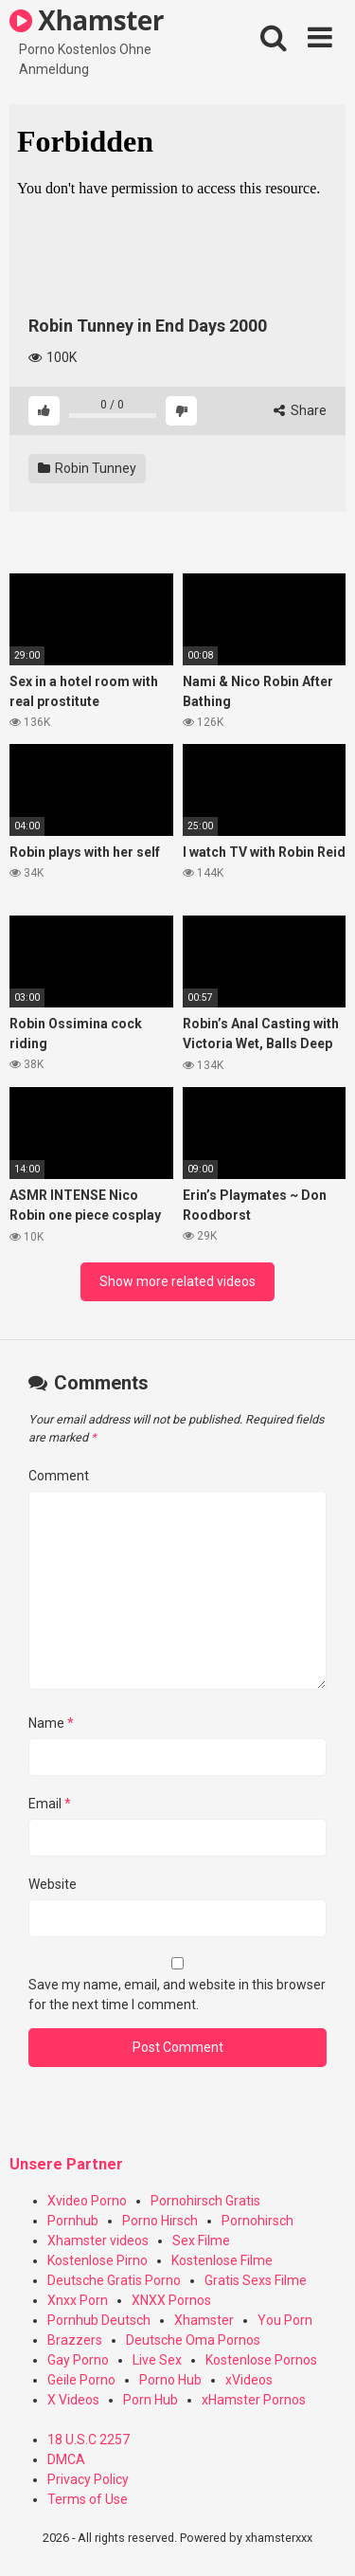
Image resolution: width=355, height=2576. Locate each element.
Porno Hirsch (160, 2220)
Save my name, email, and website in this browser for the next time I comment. (177, 1994)
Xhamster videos (98, 2240)
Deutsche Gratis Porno (114, 2280)
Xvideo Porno (87, 2200)
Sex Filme (201, 2240)
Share (300, 410)
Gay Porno (78, 2359)
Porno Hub (170, 2379)
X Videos (73, 2399)
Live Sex (157, 2359)
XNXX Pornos (171, 2300)
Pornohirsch (257, 2220)
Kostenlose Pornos (261, 2359)
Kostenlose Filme (222, 2260)
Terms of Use (87, 2499)
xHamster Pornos (254, 2399)
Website (52, 1884)
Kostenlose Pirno (97, 2260)
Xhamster (86, 20)
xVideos (249, 2379)
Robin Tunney (87, 468)
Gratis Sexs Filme (255, 2280)
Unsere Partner (66, 2164)
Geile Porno (81, 2379)
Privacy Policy (88, 2479)
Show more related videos (177, 1281)
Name (51, 1723)
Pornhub (72, 2220)
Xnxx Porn (77, 2300)
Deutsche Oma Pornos (193, 2340)
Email (49, 1803)
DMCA (66, 2459)
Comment (58, 1475)
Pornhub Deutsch (99, 2320)
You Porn (284, 2320)
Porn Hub (150, 2399)
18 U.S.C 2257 (88, 2439)
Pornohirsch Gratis (205, 2200)
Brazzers (74, 2340)
